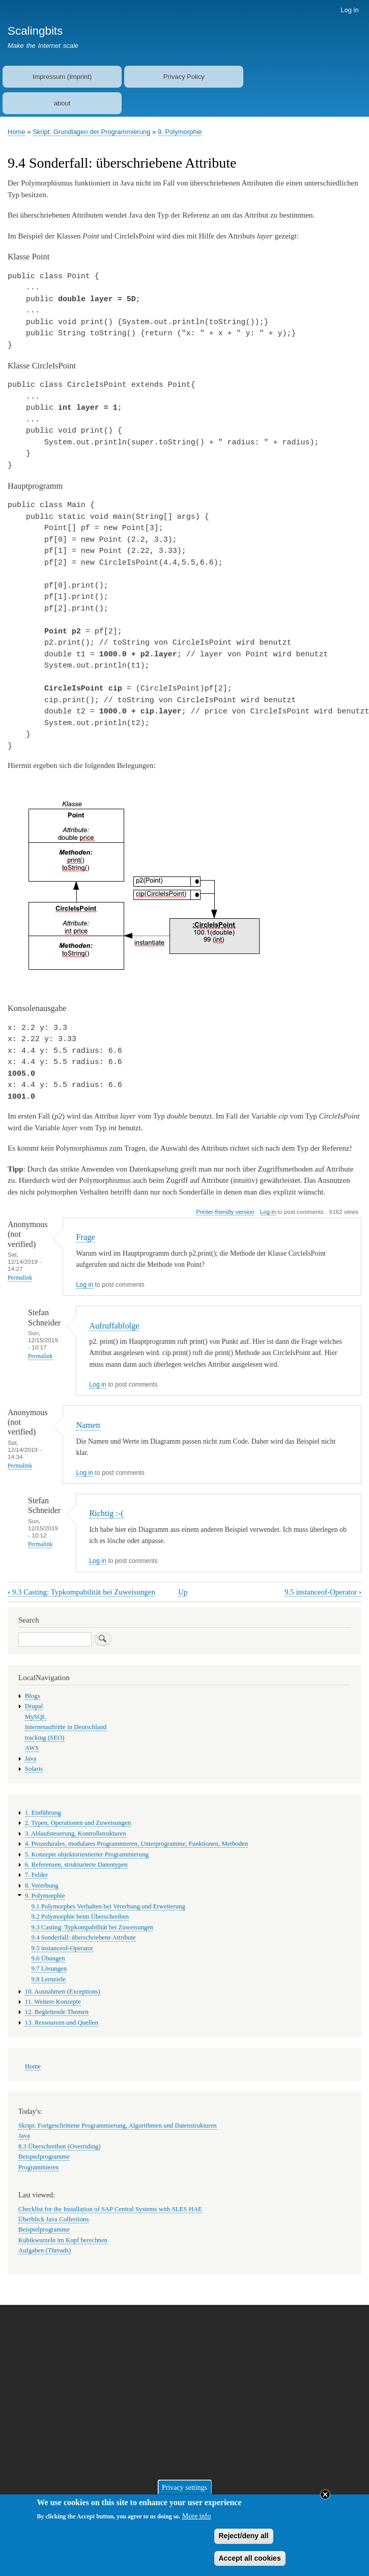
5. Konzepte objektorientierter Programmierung (87, 1854)
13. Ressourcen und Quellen (61, 2022)
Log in (349, 10)
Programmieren (38, 2167)
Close (325, 2498)
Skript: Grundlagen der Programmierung (91, 132)
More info (196, 2520)
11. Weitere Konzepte (53, 2001)
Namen (88, 1425)
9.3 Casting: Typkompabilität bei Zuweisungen (81, 1592)
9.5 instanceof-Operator (323, 1592)
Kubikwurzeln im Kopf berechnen (62, 2240)
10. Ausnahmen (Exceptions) (62, 1991)
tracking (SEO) (45, 1737)
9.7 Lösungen (49, 1968)
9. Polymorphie (180, 132)
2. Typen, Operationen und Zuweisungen (78, 1822)
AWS (32, 1747)
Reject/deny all (244, 2540)
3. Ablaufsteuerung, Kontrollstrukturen (75, 1833)
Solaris (34, 1768)
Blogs (32, 1695)
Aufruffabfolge (114, 1326)
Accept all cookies (250, 2562)
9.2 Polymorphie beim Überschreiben (80, 1916)
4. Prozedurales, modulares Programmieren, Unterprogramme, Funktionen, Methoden (136, 1843)
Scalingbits (35, 30)
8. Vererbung (42, 1885)
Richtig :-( (106, 1513)
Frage (85, 1237)
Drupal (34, 1706)
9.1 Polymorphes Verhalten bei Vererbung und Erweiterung (108, 1906)
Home (16, 132)
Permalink (20, 1277)
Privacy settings (184, 2491)
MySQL (35, 1716)
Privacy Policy (184, 77)
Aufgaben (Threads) (44, 2250)
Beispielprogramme (44, 2156)
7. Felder (36, 1874)
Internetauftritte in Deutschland (65, 1727)
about (62, 103)
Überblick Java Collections (53, 2219)
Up (182, 1592)
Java (31, 1758)
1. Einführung (43, 1812)
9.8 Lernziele (49, 1979)
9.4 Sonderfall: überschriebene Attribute (84, 1937)
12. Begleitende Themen (57, 2011)
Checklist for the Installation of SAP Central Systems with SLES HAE (110, 2209)
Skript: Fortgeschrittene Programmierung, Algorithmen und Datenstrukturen (117, 2125)
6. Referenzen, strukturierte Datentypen (76, 1864)
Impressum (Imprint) (62, 77)
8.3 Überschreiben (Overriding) (59, 2146)
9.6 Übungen (48, 1958)
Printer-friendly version (225, 1212)
